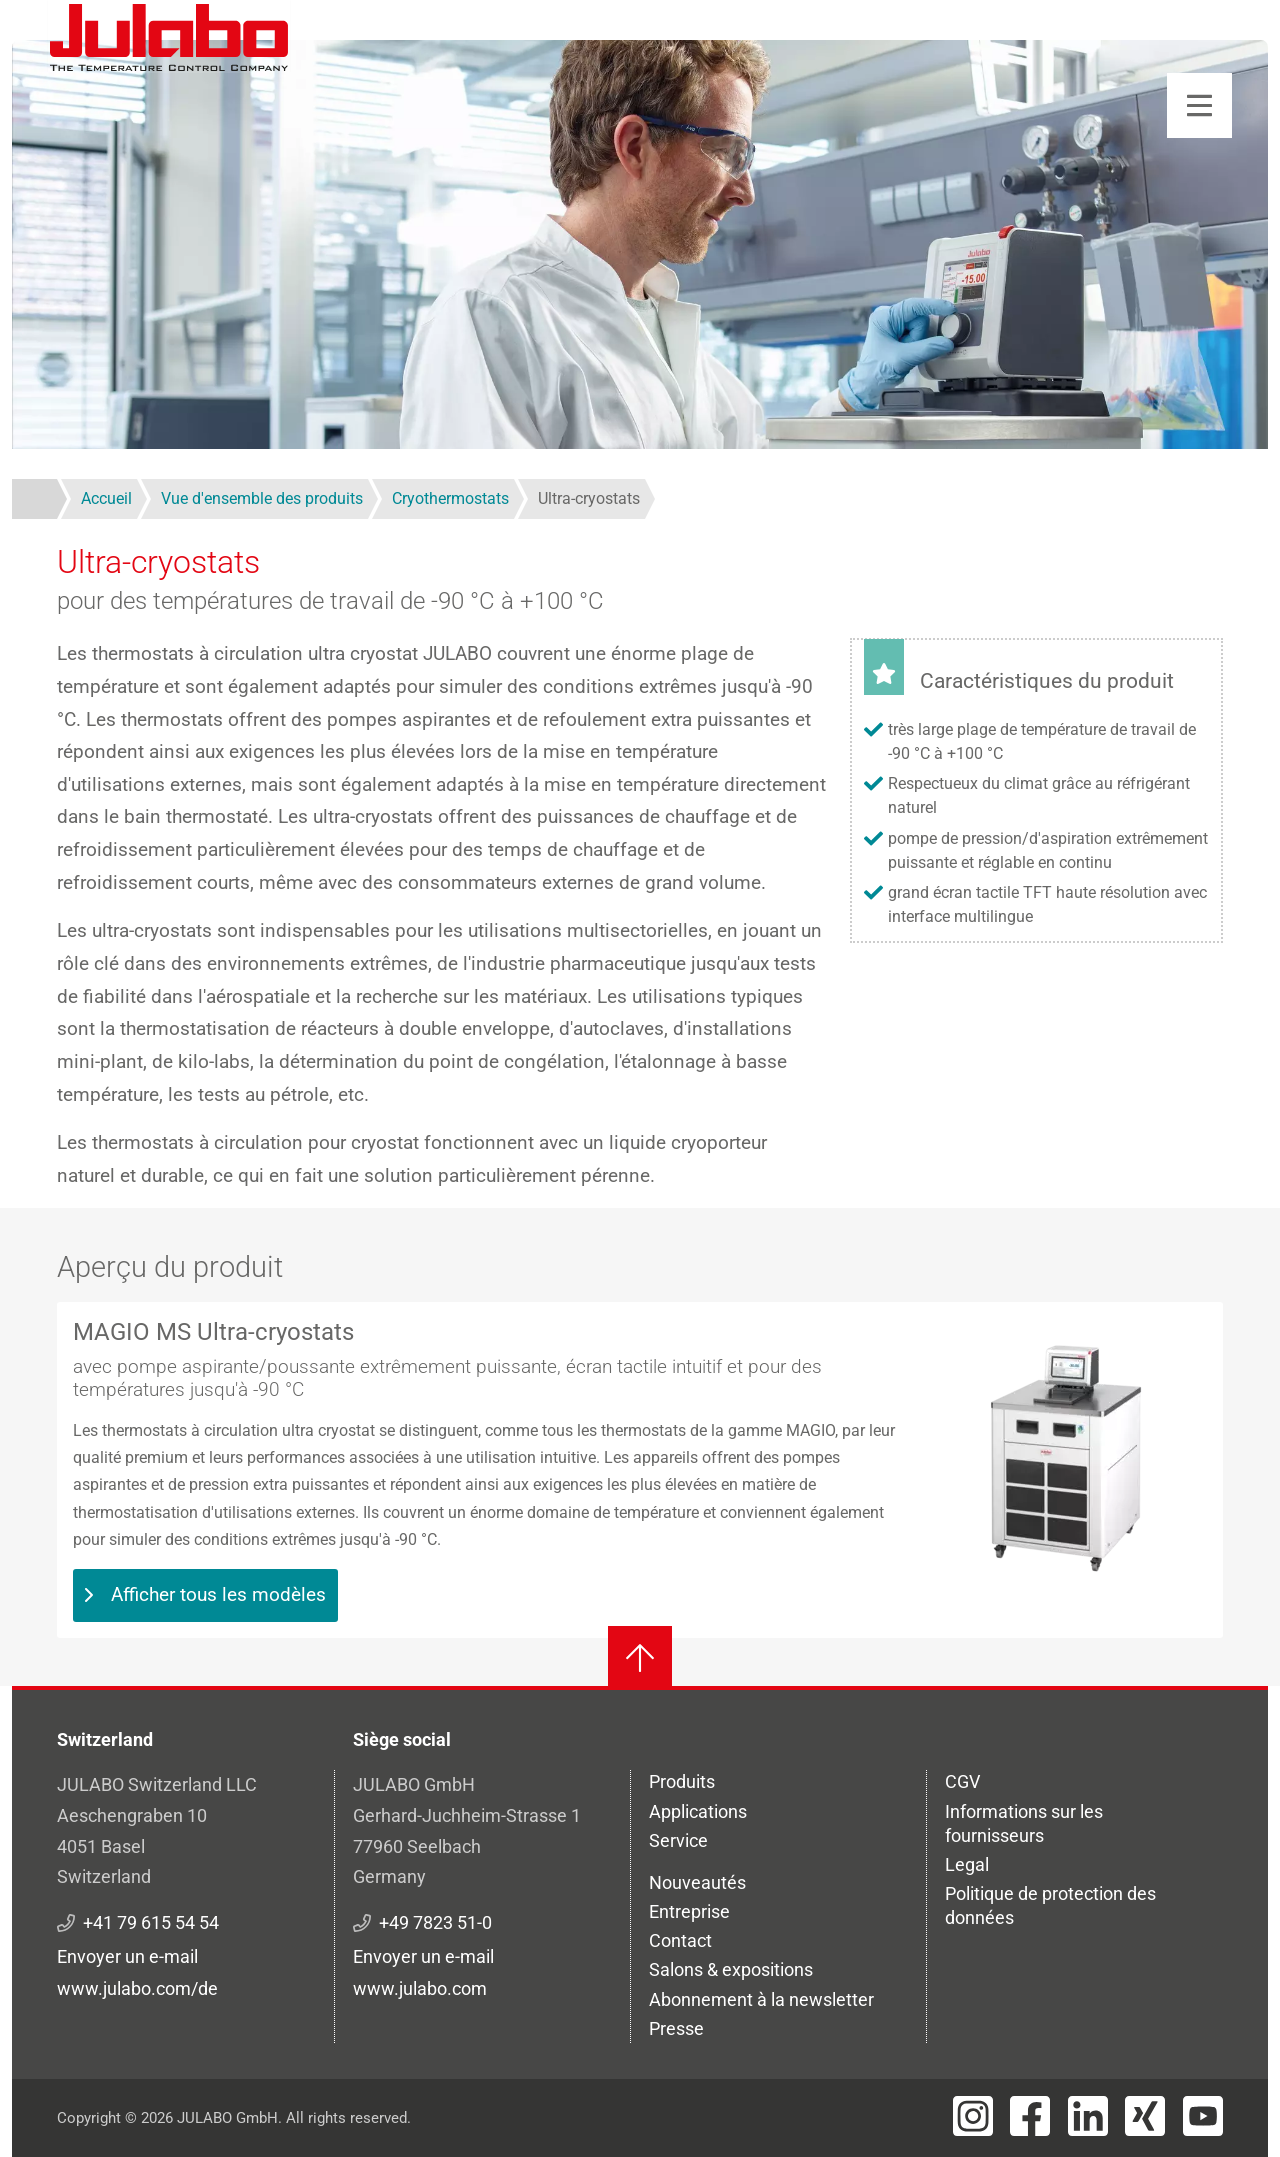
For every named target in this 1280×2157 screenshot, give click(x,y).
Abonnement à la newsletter (761, 1999)
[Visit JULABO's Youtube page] (1203, 2116)
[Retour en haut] (640, 1658)
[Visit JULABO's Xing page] (1145, 2116)
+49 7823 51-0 (435, 1922)
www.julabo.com (420, 1988)
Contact (680, 1940)
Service (678, 1840)
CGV (962, 1781)
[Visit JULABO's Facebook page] (1030, 2116)
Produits (682, 1781)
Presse (676, 2028)
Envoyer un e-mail (127, 1956)
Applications (698, 1811)
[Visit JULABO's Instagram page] (973, 2116)
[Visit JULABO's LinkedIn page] (1088, 2116)
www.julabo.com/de (137, 1988)
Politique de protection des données (1050, 1905)
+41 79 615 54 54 (151, 1922)
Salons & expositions (731, 1969)
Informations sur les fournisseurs (1024, 1823)
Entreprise (689, 1911)
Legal (967, 1864)
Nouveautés (697, 1882)
